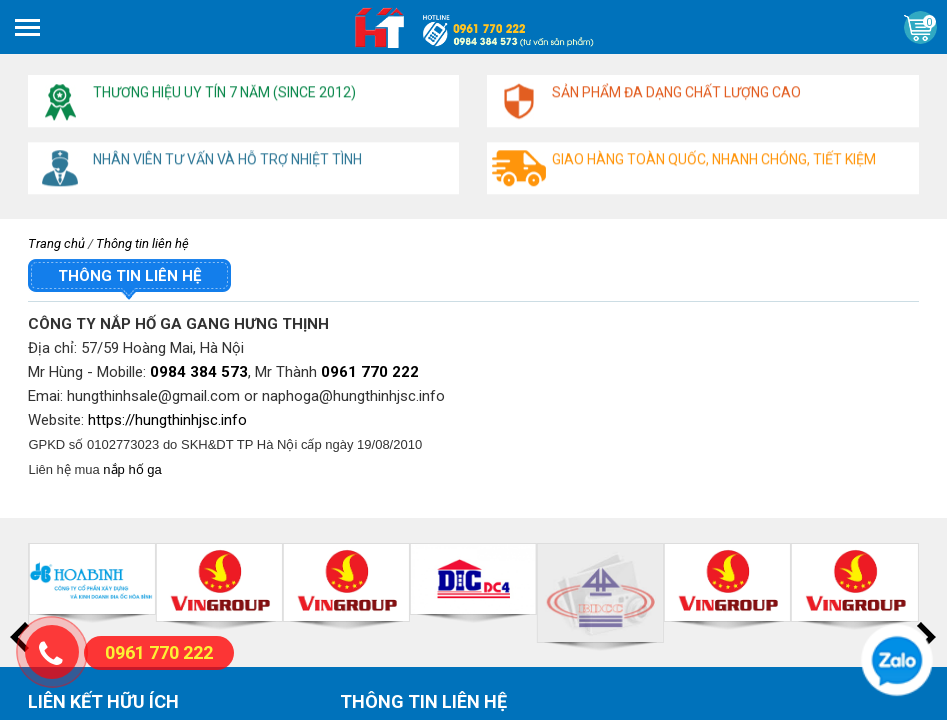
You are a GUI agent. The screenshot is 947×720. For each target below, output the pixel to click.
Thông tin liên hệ (142, 243)
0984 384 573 (199, 372)
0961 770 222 (370, 372)
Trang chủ (56, 243)
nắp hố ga (132, 469)
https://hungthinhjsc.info (167, 420)
